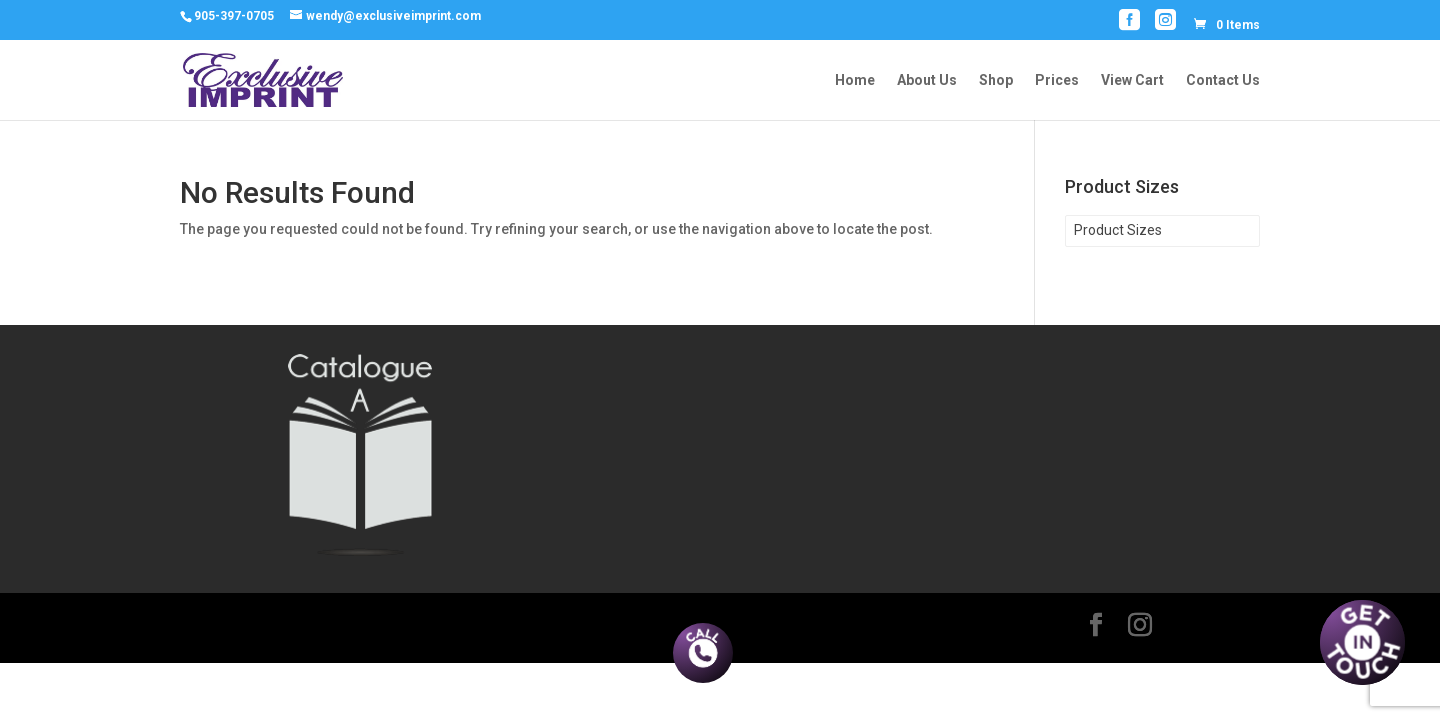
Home (855, 80)
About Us (927, 80)
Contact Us (1223, 80)
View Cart (1132, 80)
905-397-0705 (234, 16)
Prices (1057, 80)
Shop (996, 80)
